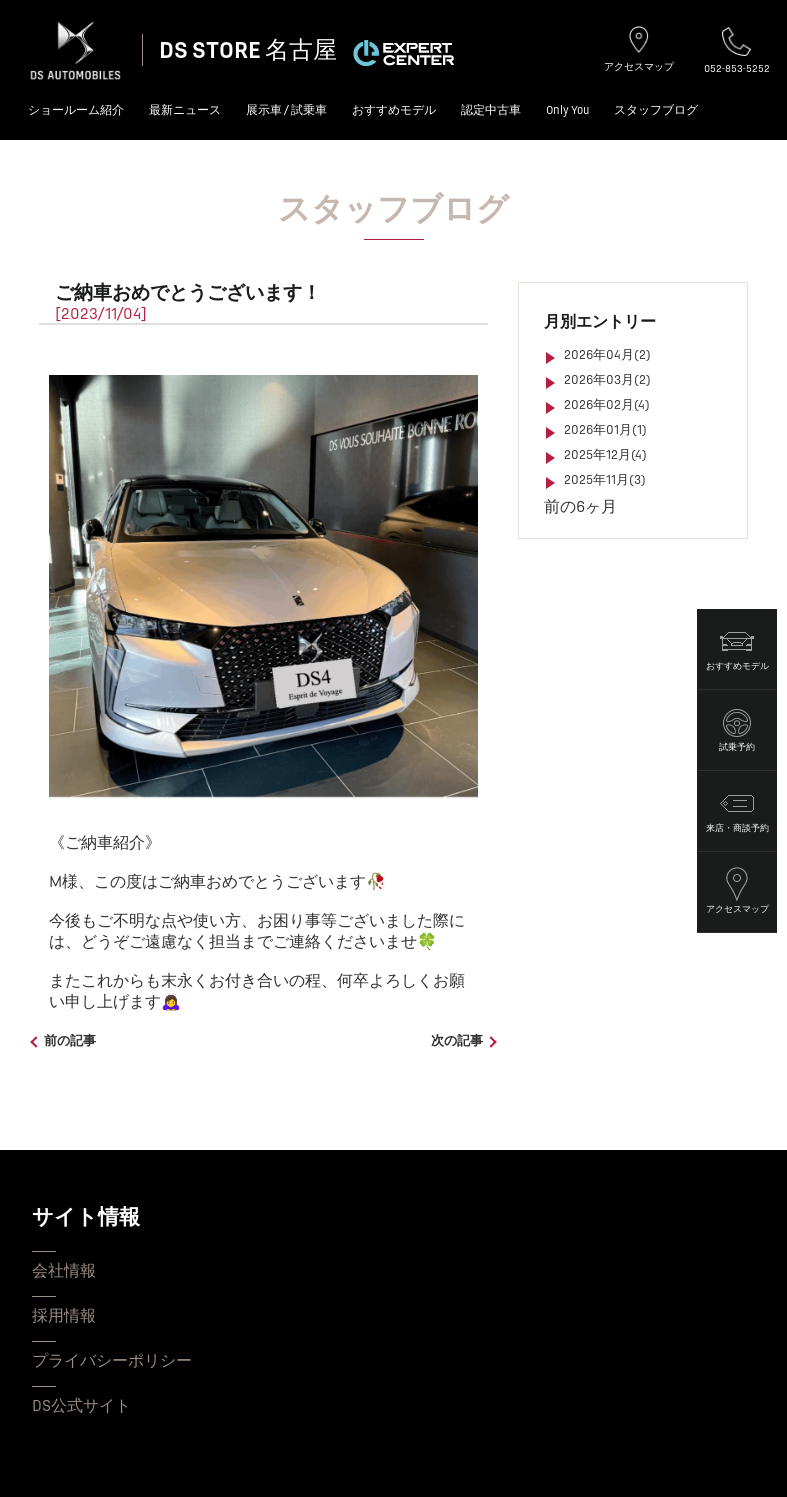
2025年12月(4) (605, 455)
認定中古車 (491, 110)
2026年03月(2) (607, 380)
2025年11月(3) (605, 480)
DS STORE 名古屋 (248, 50)
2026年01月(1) (605, 430)
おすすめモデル (394, 110)
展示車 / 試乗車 (286, 110)
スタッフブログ (656, 110)
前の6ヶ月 (580, 507)
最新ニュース (185, 110)
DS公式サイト (81, 1406)
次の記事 (457, 1041)
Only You (567, 110)
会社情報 (64, 1271)
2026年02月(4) (607, 405)
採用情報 (64, 1316)
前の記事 (70, 1041)
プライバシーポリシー (112, 1361)
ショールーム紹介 (76, 110)
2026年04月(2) (607, 355)
